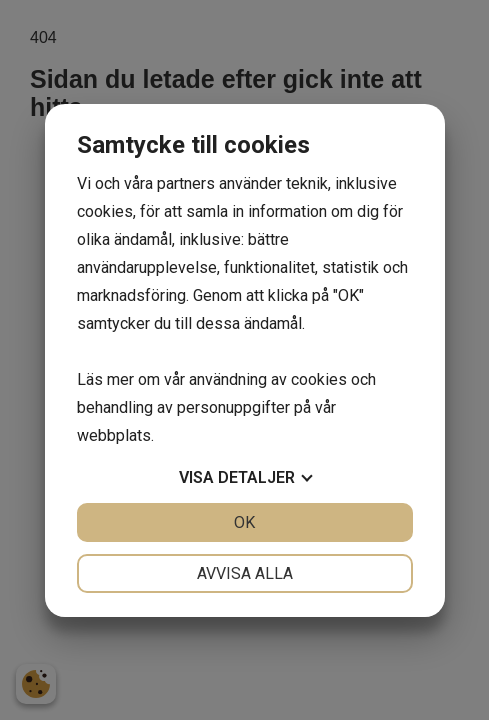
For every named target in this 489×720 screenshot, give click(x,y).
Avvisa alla (245, 573)
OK (244, 522)
